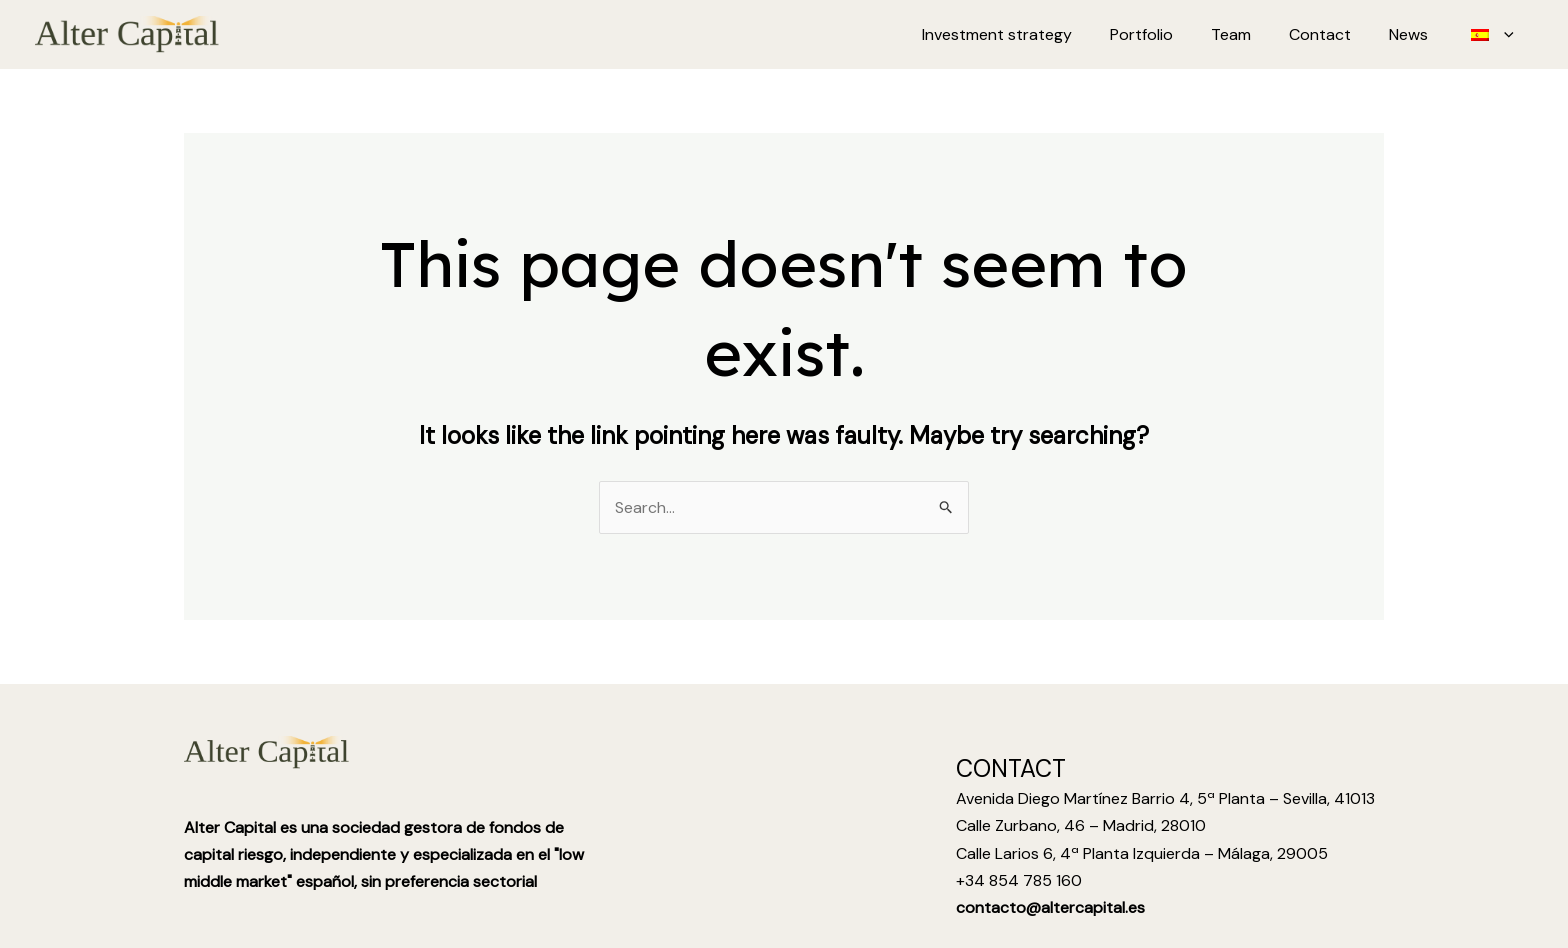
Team (1252, 34)
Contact (1335, 34)
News (1417, 34)
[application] (1507, 35)
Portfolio (1168, 34)
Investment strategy (1030, 34)
